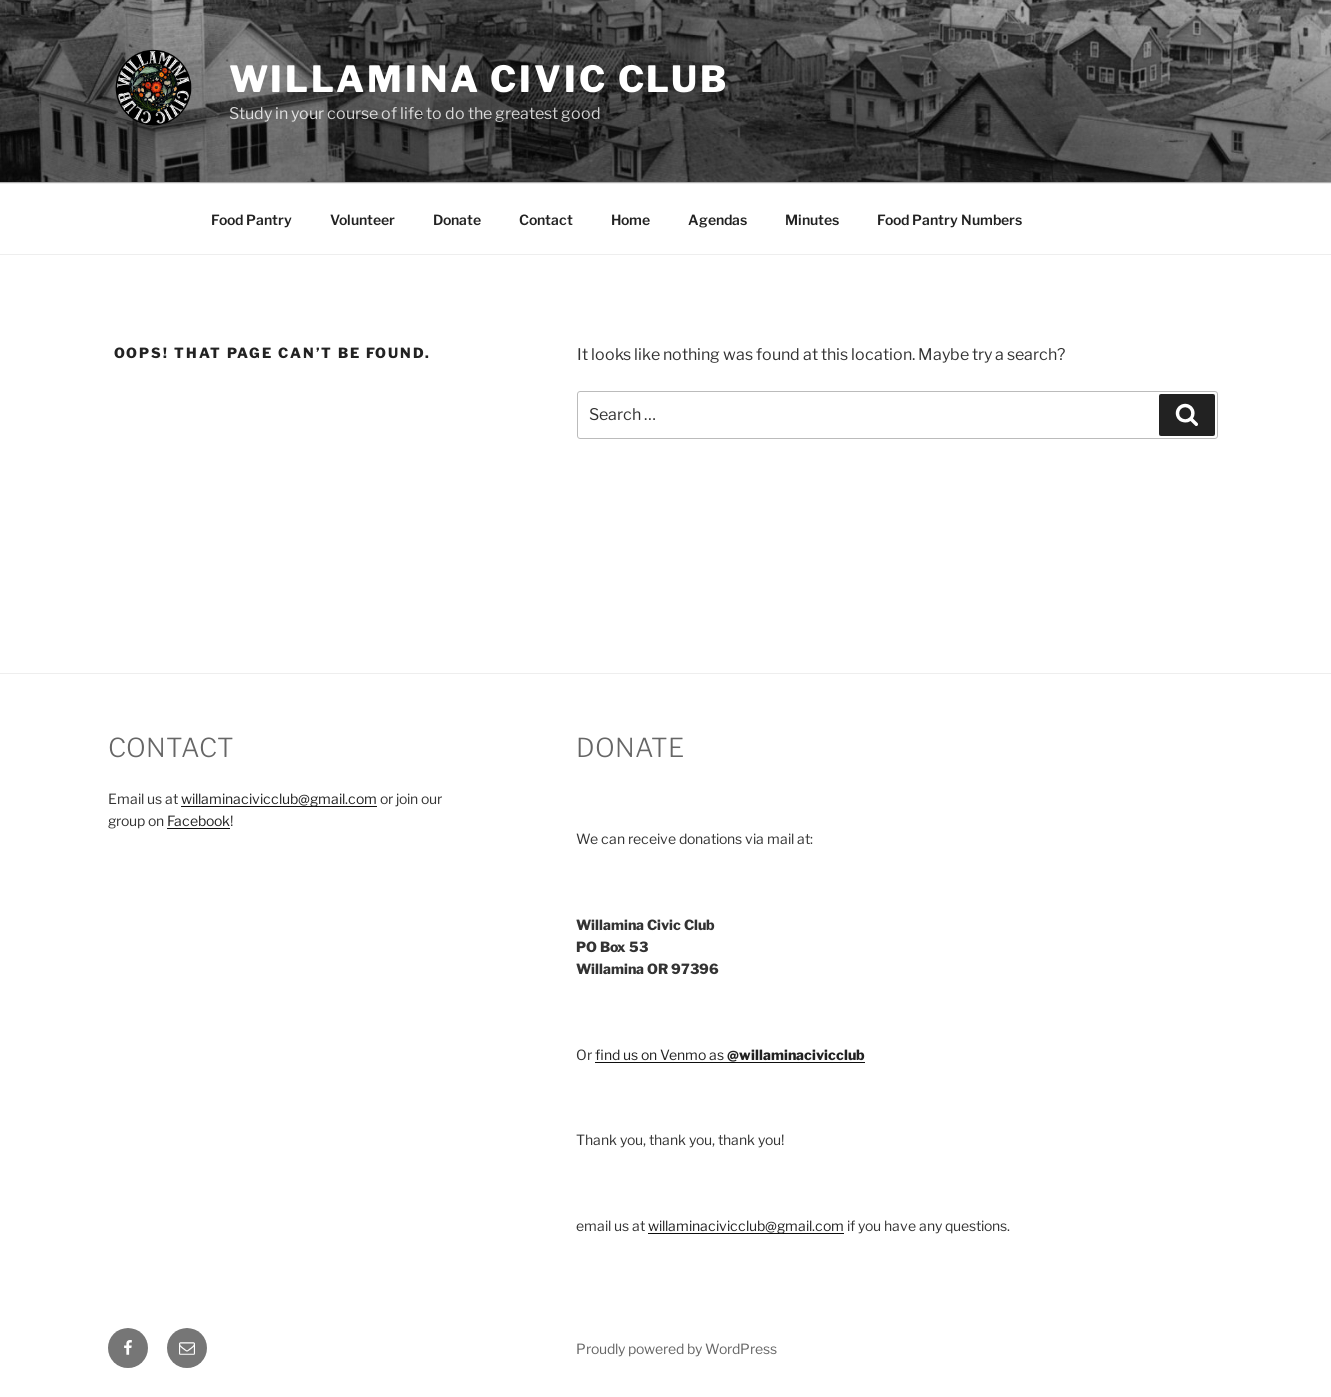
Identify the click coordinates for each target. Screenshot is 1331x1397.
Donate (457, 219)
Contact (546, 219)
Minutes (812, 219)
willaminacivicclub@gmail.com (279, 798)
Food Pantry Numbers (949, 219)
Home (630, 219)
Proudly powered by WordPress (676, 1348)
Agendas (717, 219)
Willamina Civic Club (479, 79)
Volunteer (362, 219)
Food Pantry (251, 219)
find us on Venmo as (730, 1054)
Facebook (198, 820)
